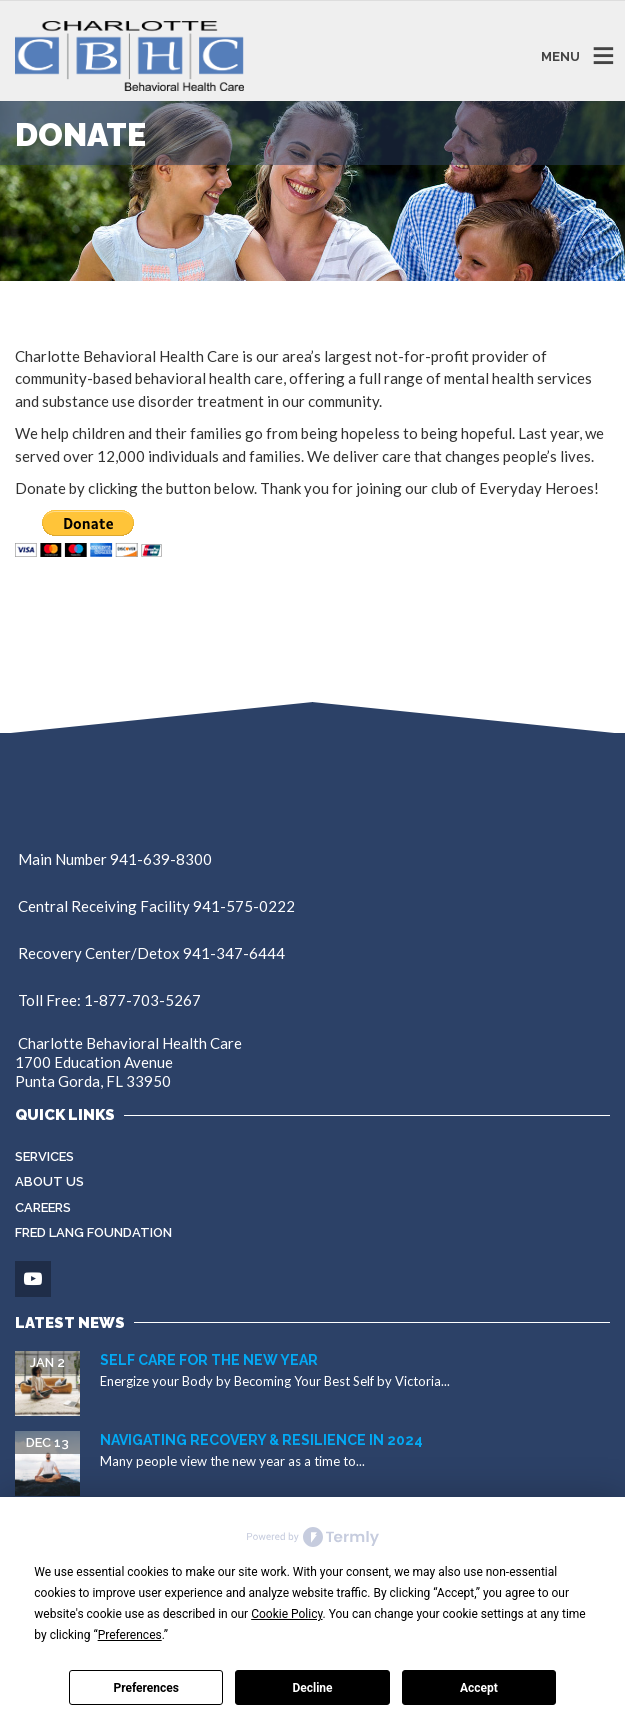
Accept (479, 1688)
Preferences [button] (130, 1635)
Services (44, 1156)
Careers (43, 1207)
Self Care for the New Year (209, 1360)
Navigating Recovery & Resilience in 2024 (261, 1440)
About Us (49, 1181)
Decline (312, 1688)
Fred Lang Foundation (93, 1232)
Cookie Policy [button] (286, 1614)
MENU (560, 55)
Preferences (146, 1688)
